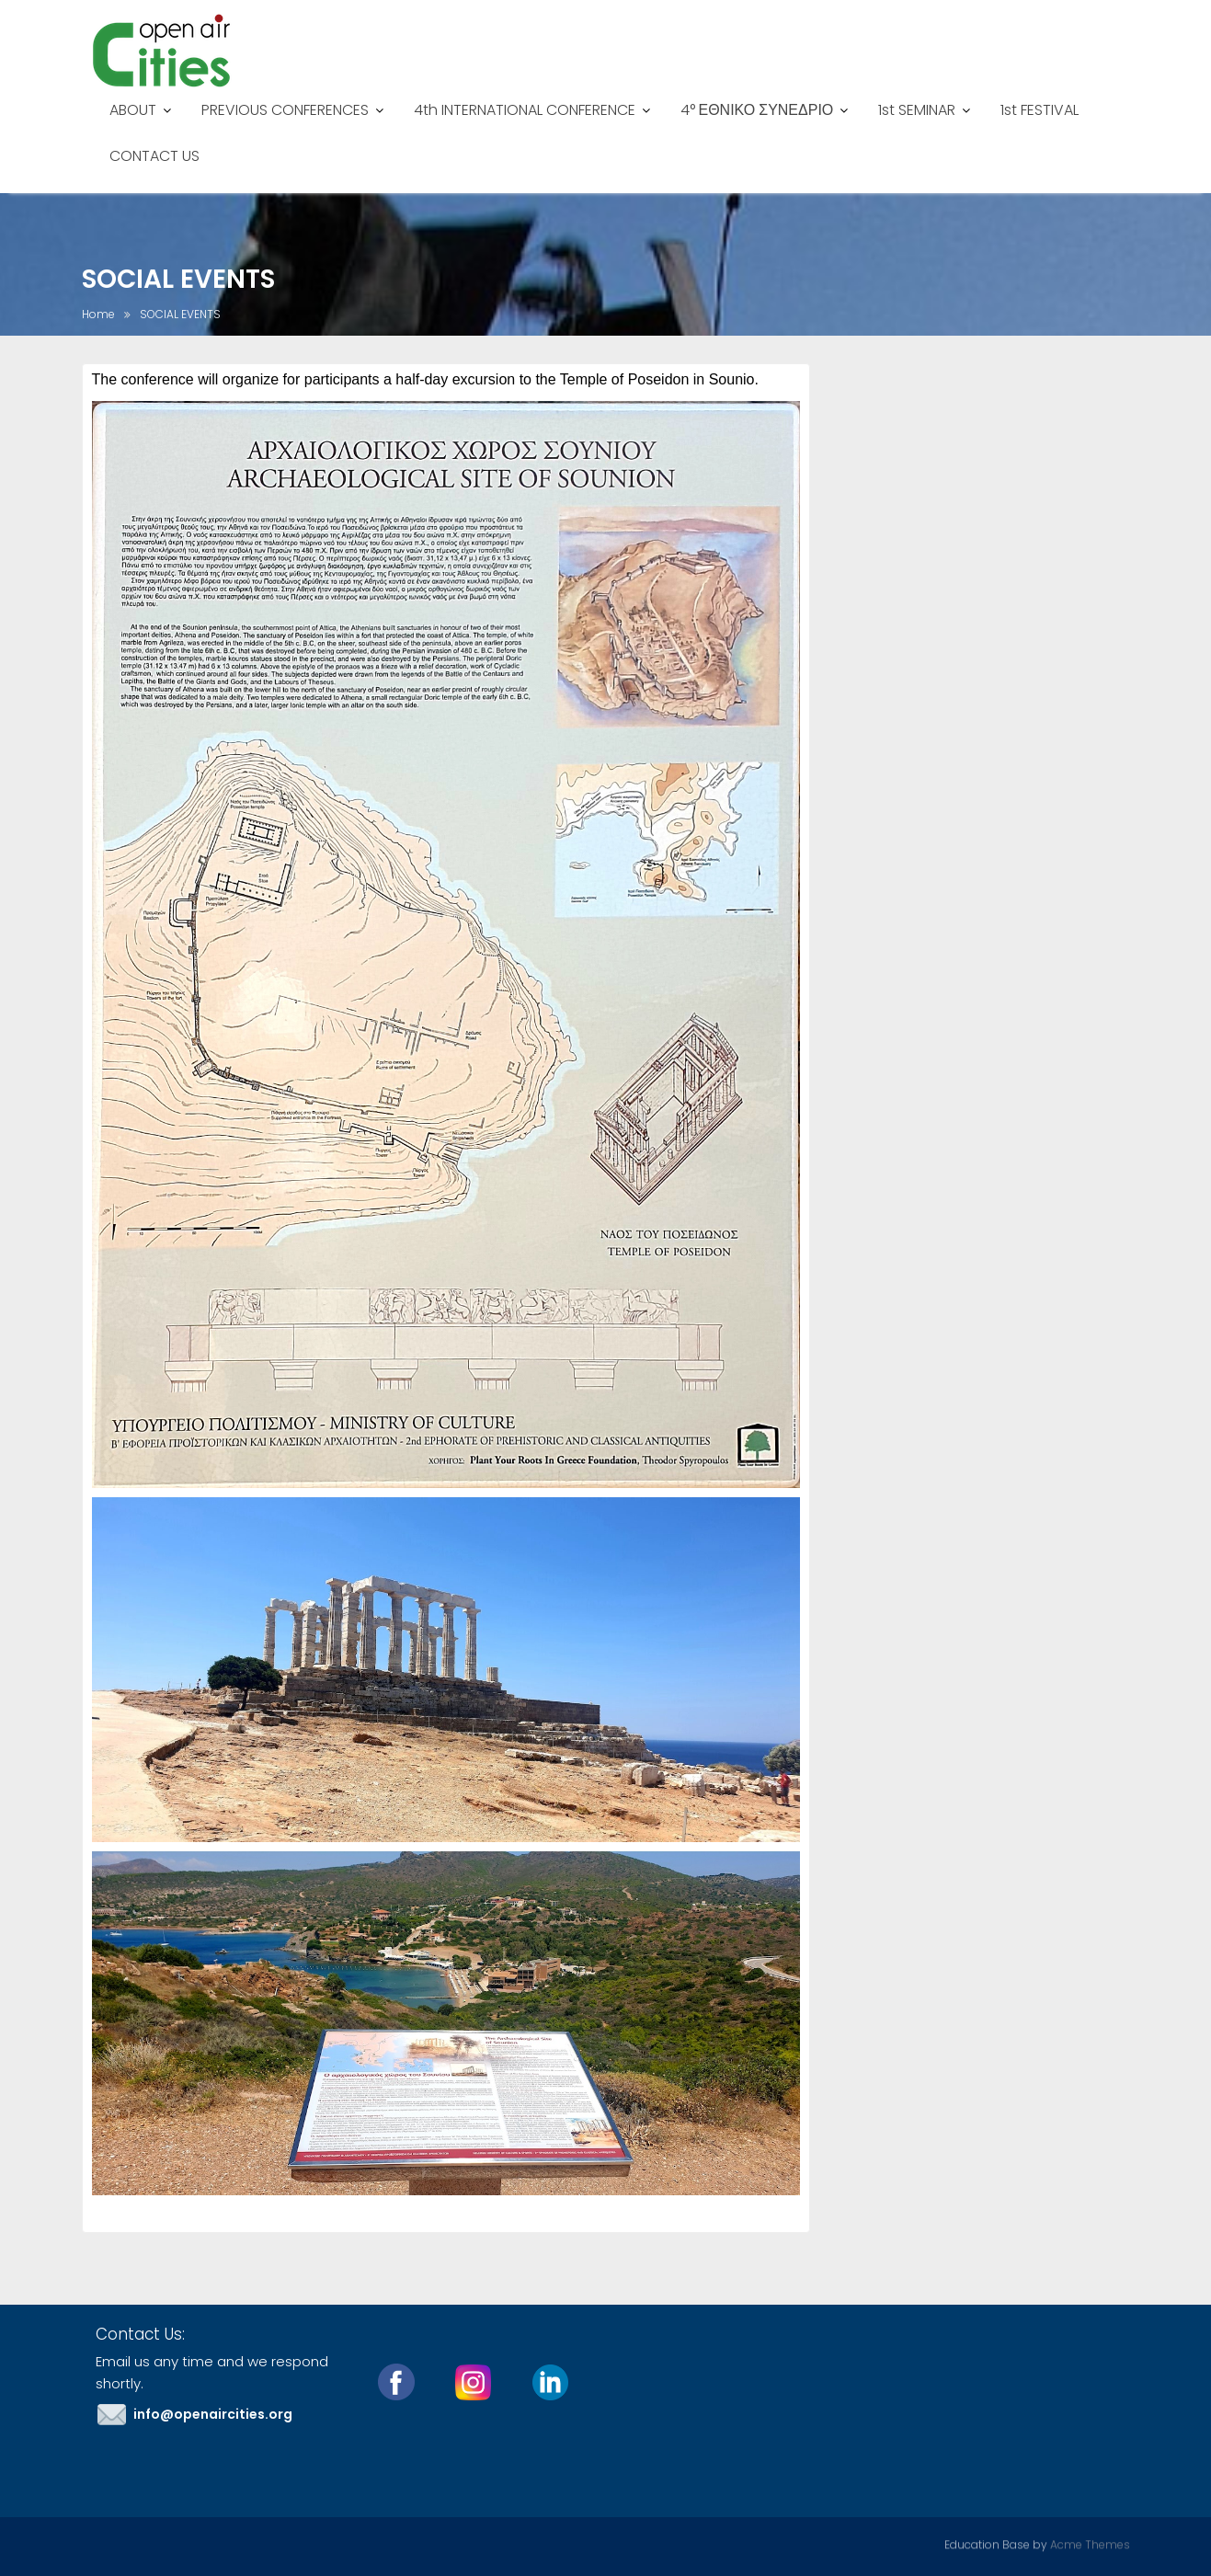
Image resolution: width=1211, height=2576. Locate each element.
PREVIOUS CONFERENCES (285, 109)
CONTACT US (154, 155)
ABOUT (132, 109)
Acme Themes (1090, 2543)
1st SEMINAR (916, 109)
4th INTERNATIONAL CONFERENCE (524, 109)
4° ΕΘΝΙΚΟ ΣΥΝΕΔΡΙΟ (757, 109)
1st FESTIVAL (1039, 109)
